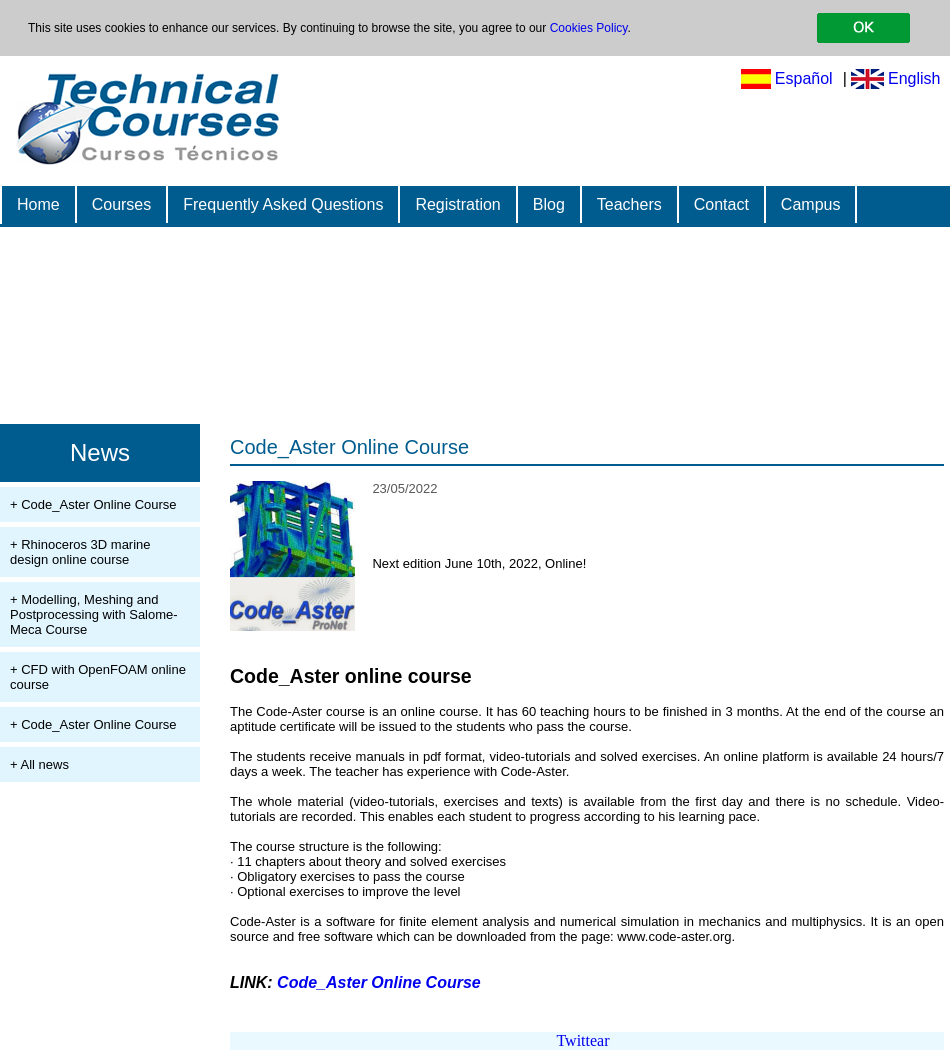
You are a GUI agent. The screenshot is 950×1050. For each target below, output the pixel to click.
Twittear (582, 1040)
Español (804, 78)
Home (38, 204)
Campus (811, 204)
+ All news (39, 764)
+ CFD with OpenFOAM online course (98, 677)
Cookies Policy (589, 28)
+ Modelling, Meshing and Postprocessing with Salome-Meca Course (94, 614)
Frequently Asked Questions (283, 204)
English (914, 78)
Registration (457, 204)
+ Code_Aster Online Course (93, 504)
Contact (721, 204)
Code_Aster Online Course (349, 447)
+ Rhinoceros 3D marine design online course (80, 552)
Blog (549, 204)
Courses (122, 204)
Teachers (629, 204)
